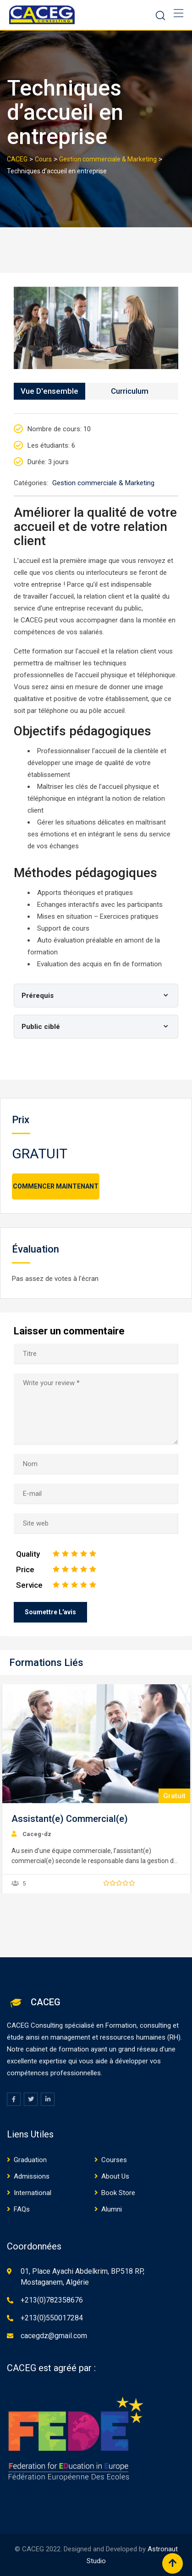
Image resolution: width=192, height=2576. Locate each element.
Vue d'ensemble (49, 391)
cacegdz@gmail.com (54, 2335)
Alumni (111, 2209)
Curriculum (129, 391)
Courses (114, 2160)
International (32, 2193)
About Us (115, 2176)
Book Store (118, 2193)
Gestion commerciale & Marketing (103, 483)
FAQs (22, 2209)
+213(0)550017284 (52, 2318)
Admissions (31, 2176)
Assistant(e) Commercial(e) (69, 1818)
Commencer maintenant (56, 1186)
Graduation (30, 2160)
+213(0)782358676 (52, 2300)
